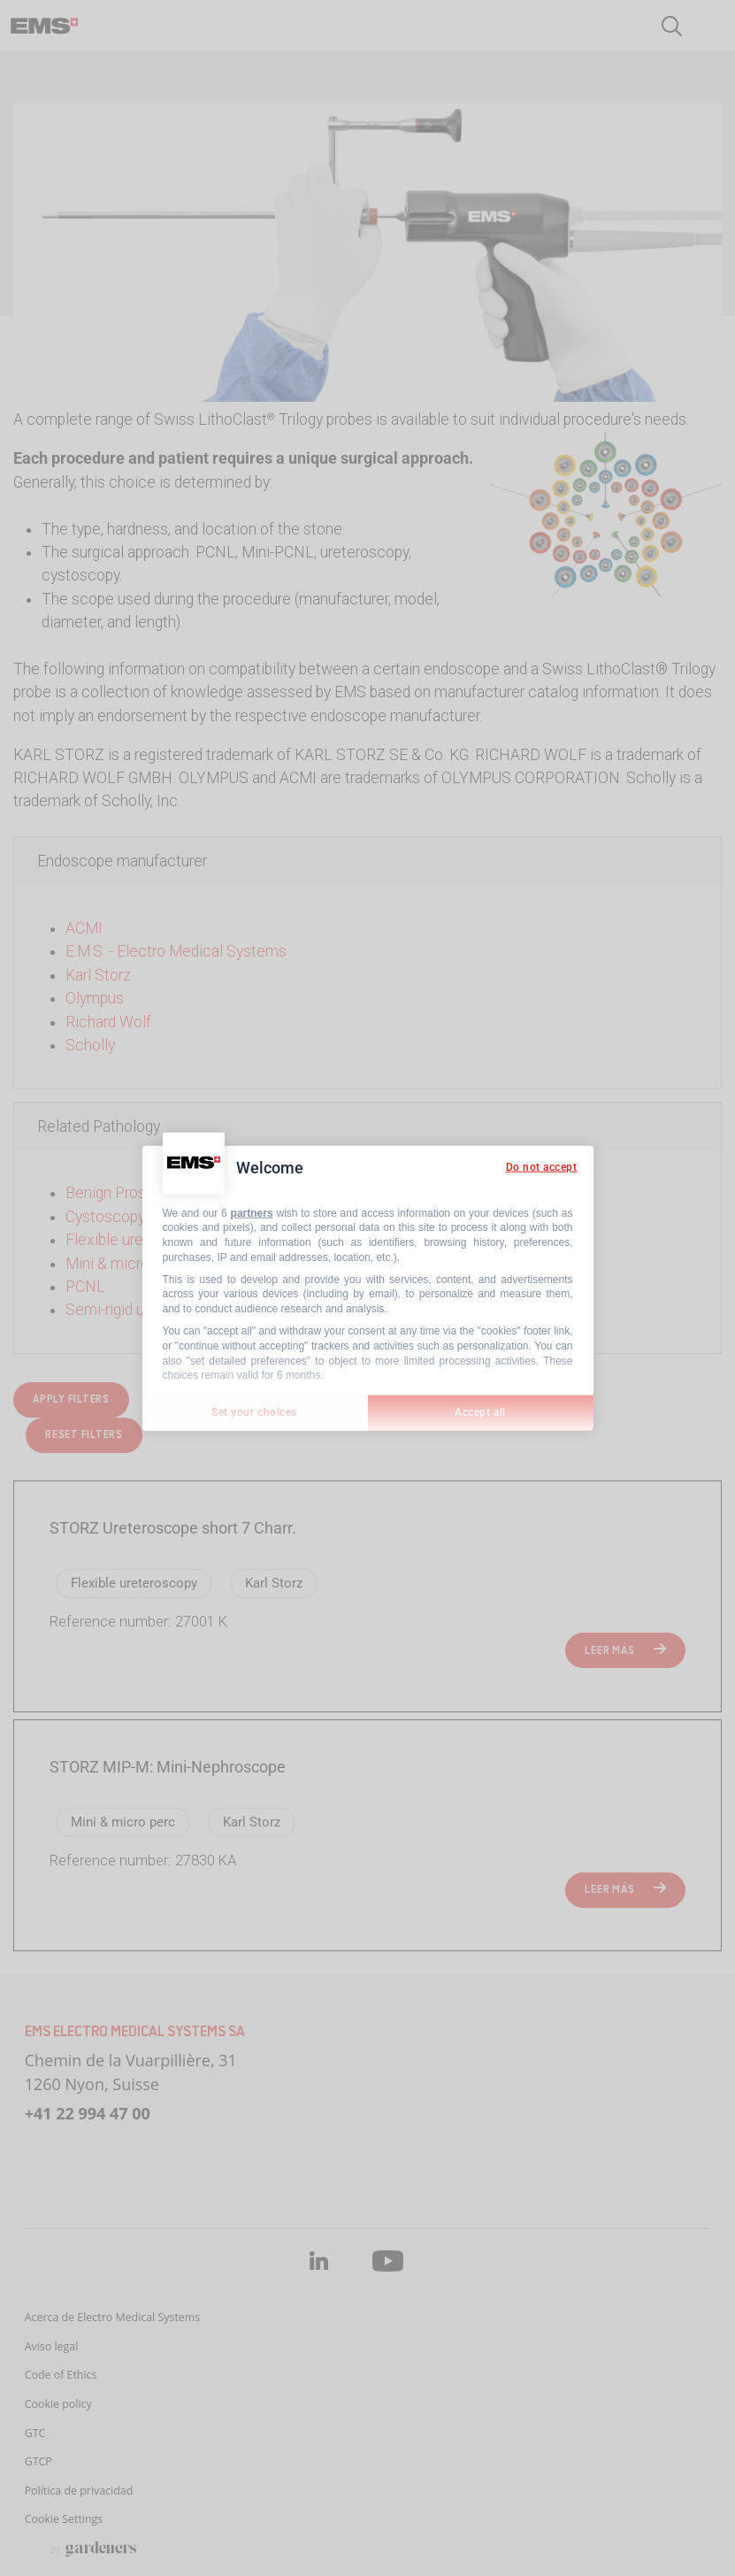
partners (252, 1212)
